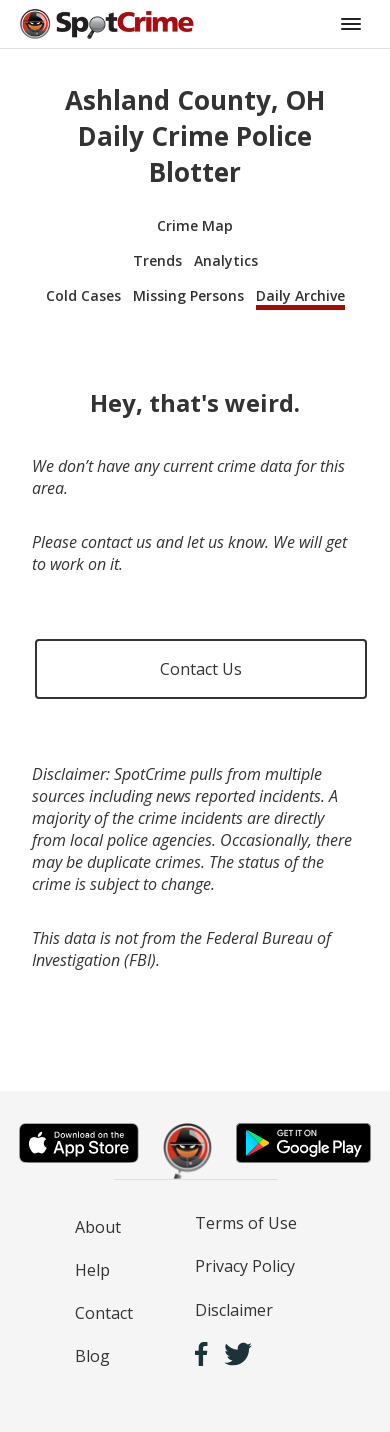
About (98, 1227)
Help (92, 1270)
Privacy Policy (245, 1266)
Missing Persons (188, 295)
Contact (104, 1313)
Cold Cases (83, 295)
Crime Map (195, 225)
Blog (92, 1356)
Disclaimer (234, 1310)
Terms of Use (246, 1223)
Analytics (226, 260)
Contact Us (201, 669)
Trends (157, 260)
